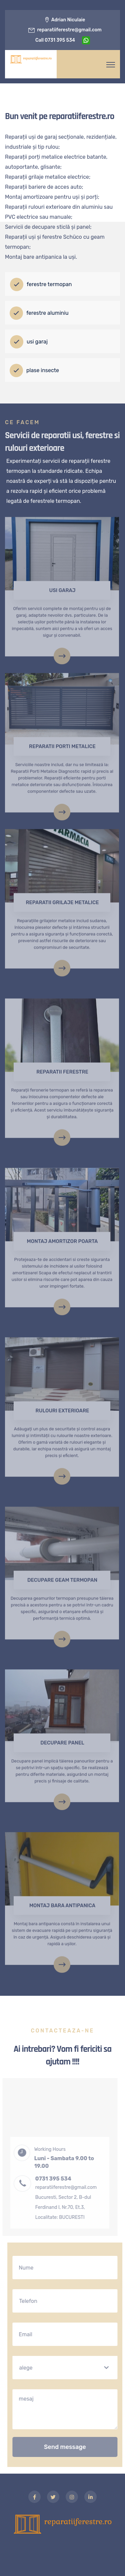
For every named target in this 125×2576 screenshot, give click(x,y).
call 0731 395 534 (55, 40)
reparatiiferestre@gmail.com (69, 30)
